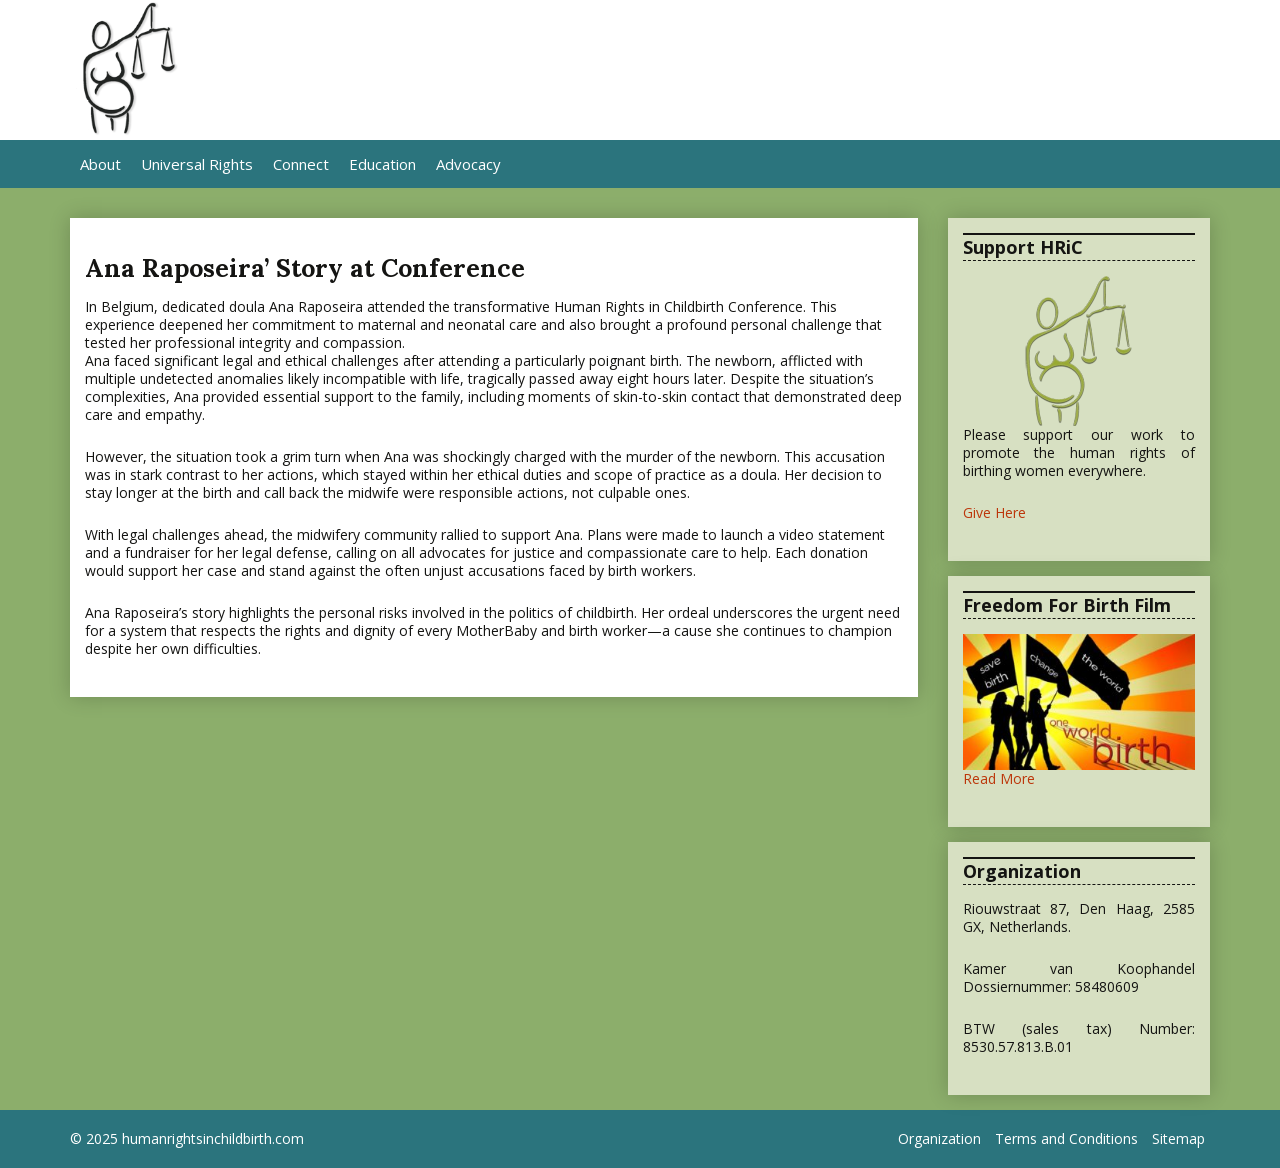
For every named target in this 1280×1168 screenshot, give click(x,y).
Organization (939, 1139)
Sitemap (1178, 1139)
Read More (999, 778)
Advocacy (468, 164)
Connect (301, 164)
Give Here (994, 512)
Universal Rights (197, 164)
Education (382, 164)
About (100, 164)
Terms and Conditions (1066, 1139)
